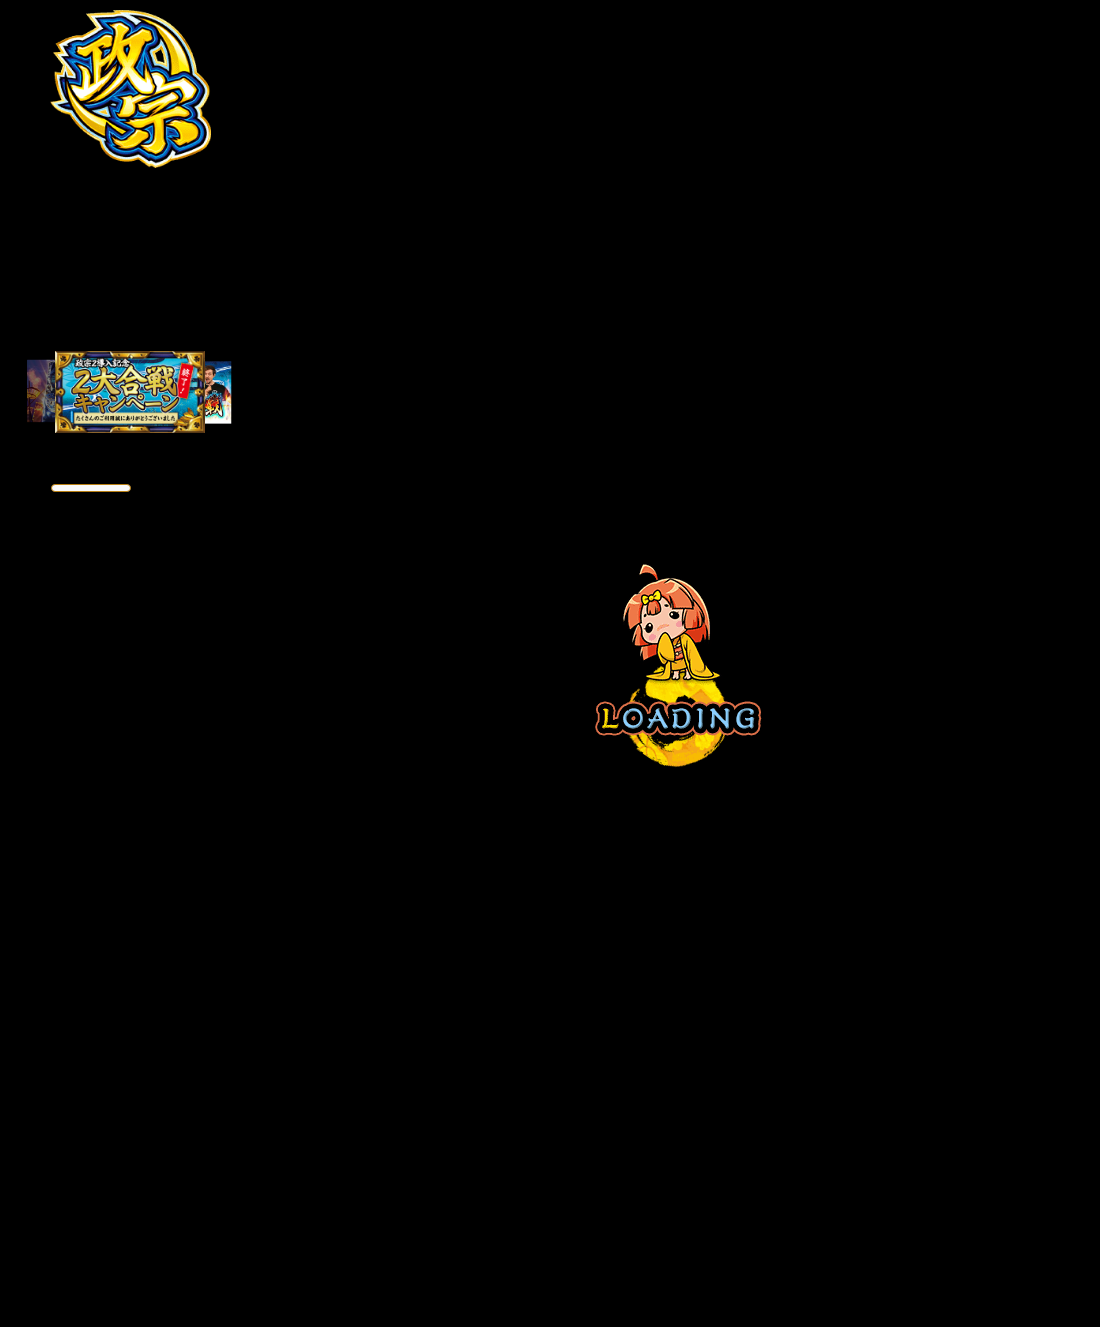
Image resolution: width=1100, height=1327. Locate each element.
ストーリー (70, 254)
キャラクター (70, 305)
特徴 (70, 203)
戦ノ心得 (190, 305)
